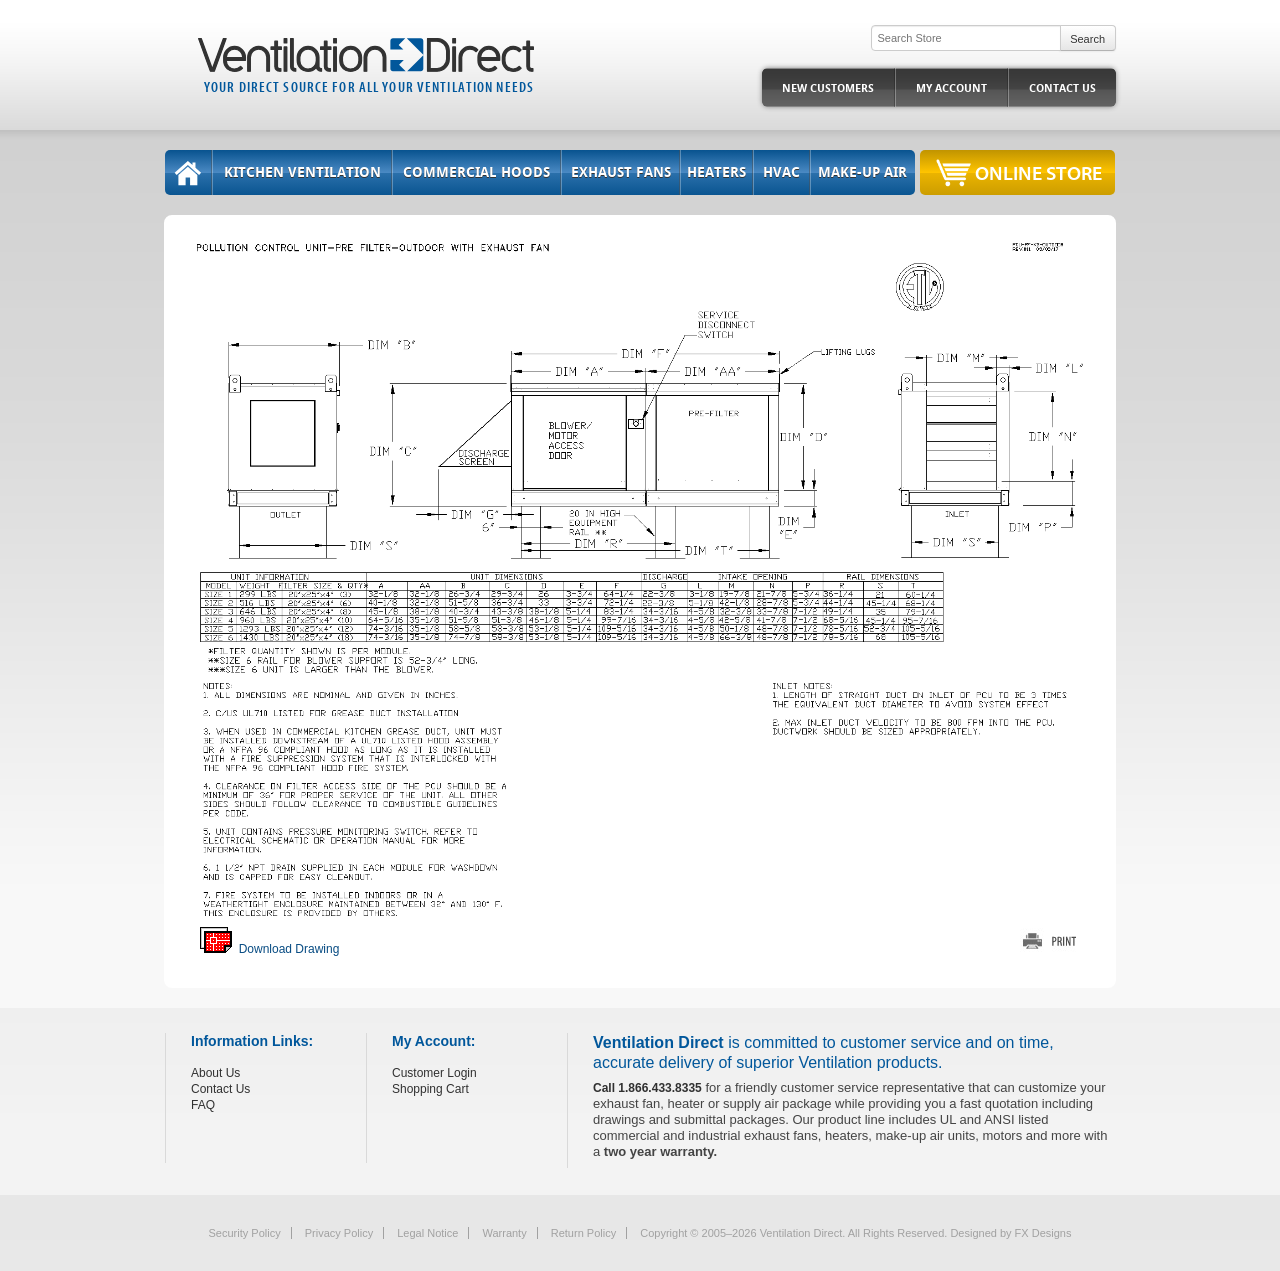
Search (1087, 39)
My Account (951, 88)
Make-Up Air (862, 172)
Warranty (504, 1233)
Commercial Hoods (476, 172)
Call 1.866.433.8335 (647, 1088)
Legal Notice (427, 1233)
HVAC (781, 172)
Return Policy (583, 1233)
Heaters (716, 172)
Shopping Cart (430, 1089)
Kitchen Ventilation (302, 172)
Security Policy (245, 1233)
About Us (215, 1073)
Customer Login (434, 1073)
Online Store (1038, 172)
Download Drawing (269, 949)
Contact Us (1062, 88)
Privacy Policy (339, 1233)
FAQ (203, 1105)
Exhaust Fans (621, 172)
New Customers (828, 88)
